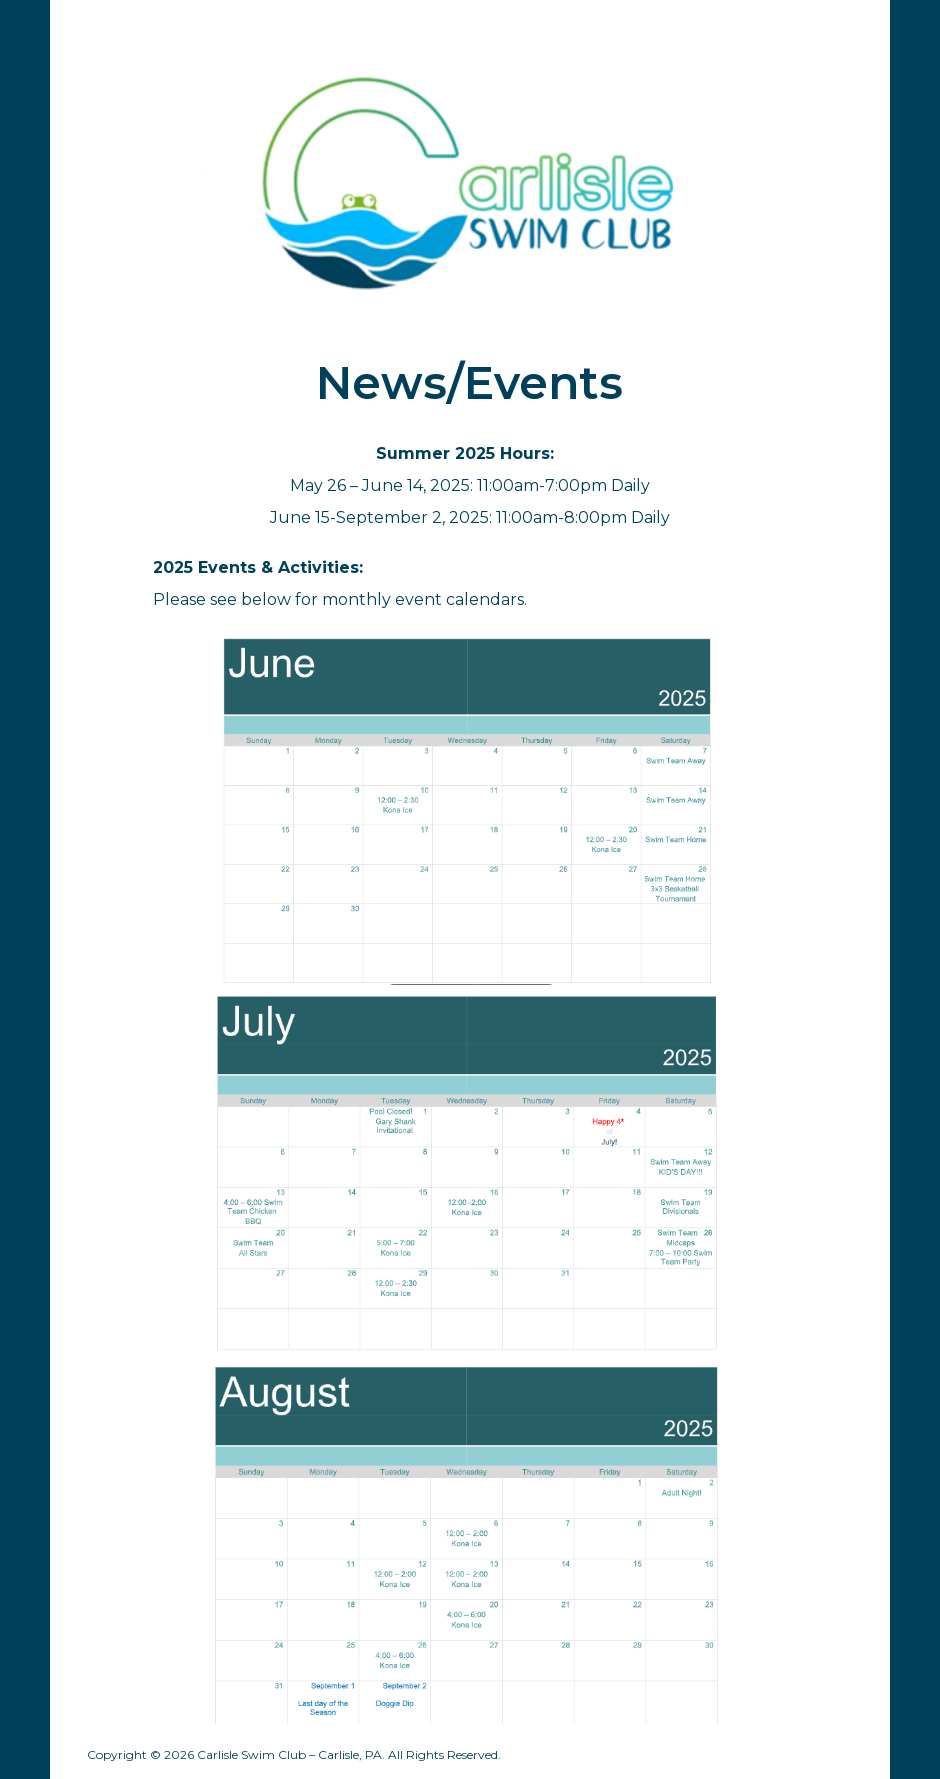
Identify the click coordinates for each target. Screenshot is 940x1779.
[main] (470, 383)
